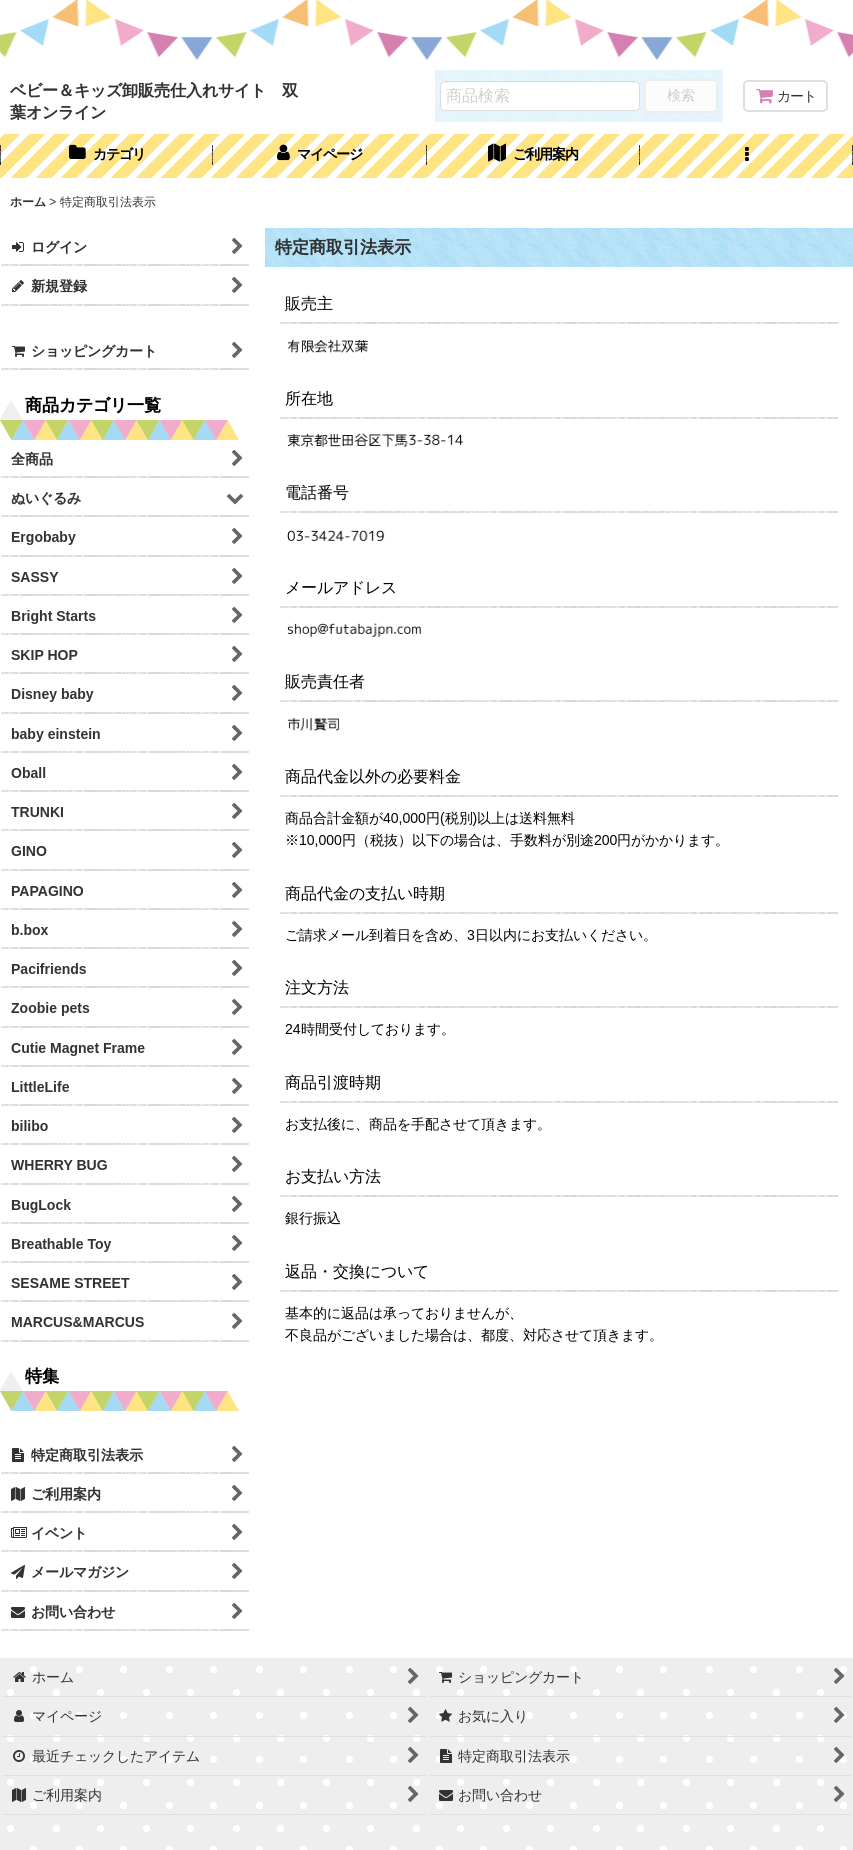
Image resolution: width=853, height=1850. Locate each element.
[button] (746, 156)
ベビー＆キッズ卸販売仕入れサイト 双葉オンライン (154, 101)
